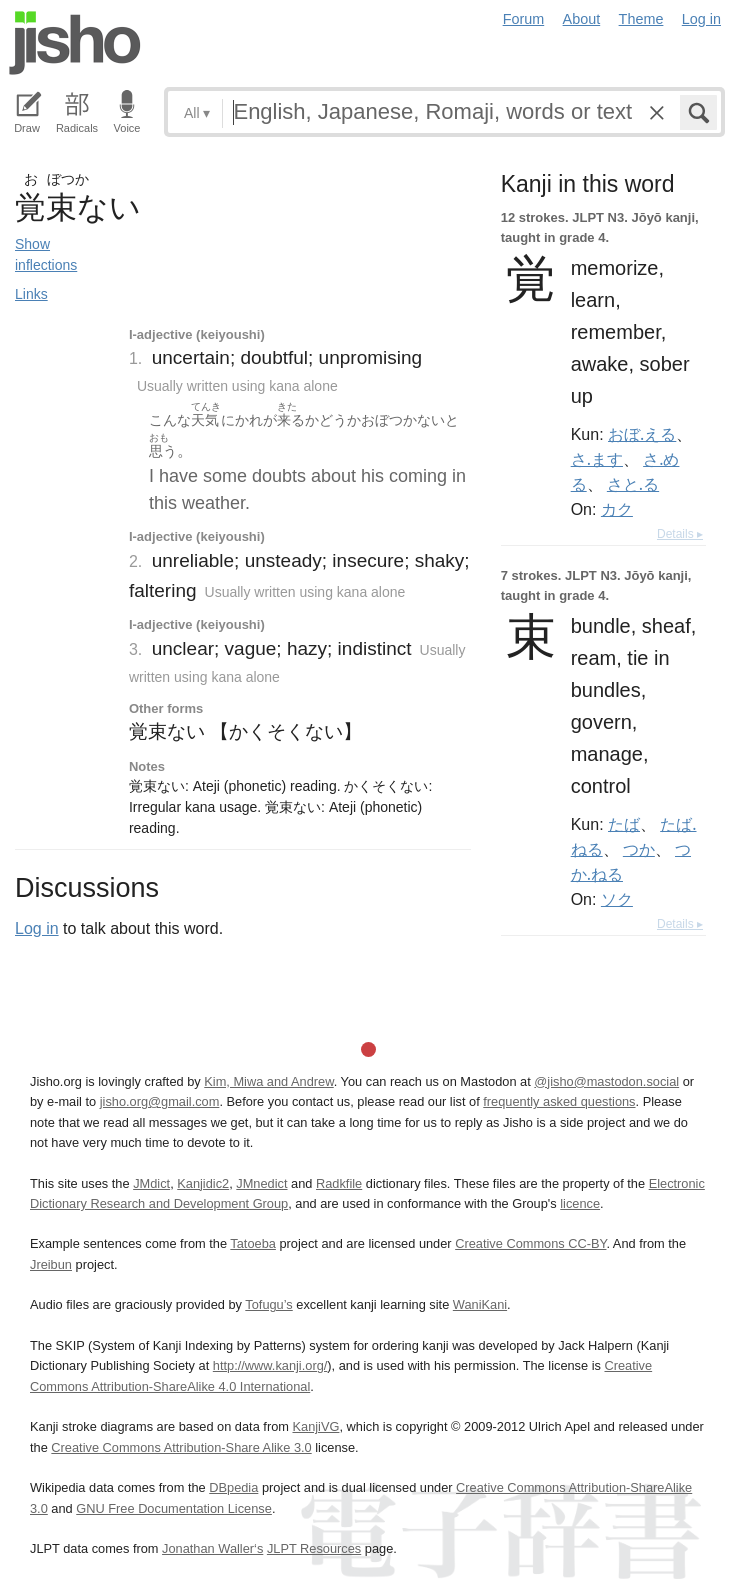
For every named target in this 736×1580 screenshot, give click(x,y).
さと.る (633, 484)
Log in (701, 19)
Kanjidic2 (203, 1183)
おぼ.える (642, 434)
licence (580, 1203)
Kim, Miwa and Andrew (268, 1081)
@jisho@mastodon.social (606, 1081)
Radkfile (339, 1183)
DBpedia (233, 1487)
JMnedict (261, 1183)
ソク (617, 899)
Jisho (75, 43)
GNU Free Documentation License (174, 1508)
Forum (524, 19)
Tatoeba (253, 1243)
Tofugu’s (268, 1304)
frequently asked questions (559, 1101)
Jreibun (51, 1264)
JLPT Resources (314, 1548)
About (582, 19)
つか (639, 849)
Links (31, 294)
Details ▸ (680, 534)
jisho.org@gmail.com (160, 1101)
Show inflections (46, 254)
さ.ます (597, 459)
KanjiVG (315, 1426)
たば (624, 824)
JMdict (151, 1183)
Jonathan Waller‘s (212, 1548)
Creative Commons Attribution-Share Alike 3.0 (181, 1447)
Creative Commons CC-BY (530, 1243)
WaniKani (480, 1304)
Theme (641, 19)
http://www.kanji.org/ (270, 1365)
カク (617, 509)
